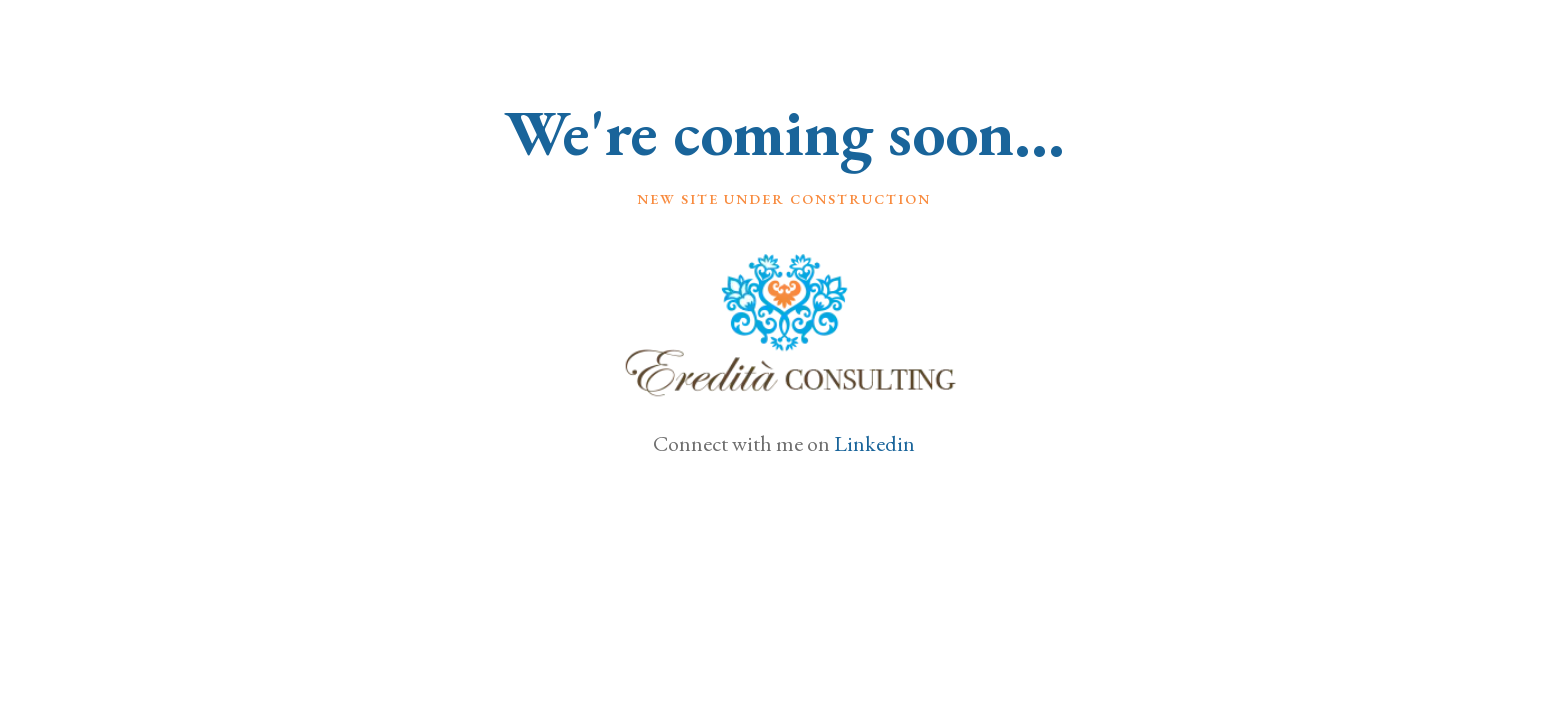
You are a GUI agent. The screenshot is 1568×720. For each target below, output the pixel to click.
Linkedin (874, 443)
